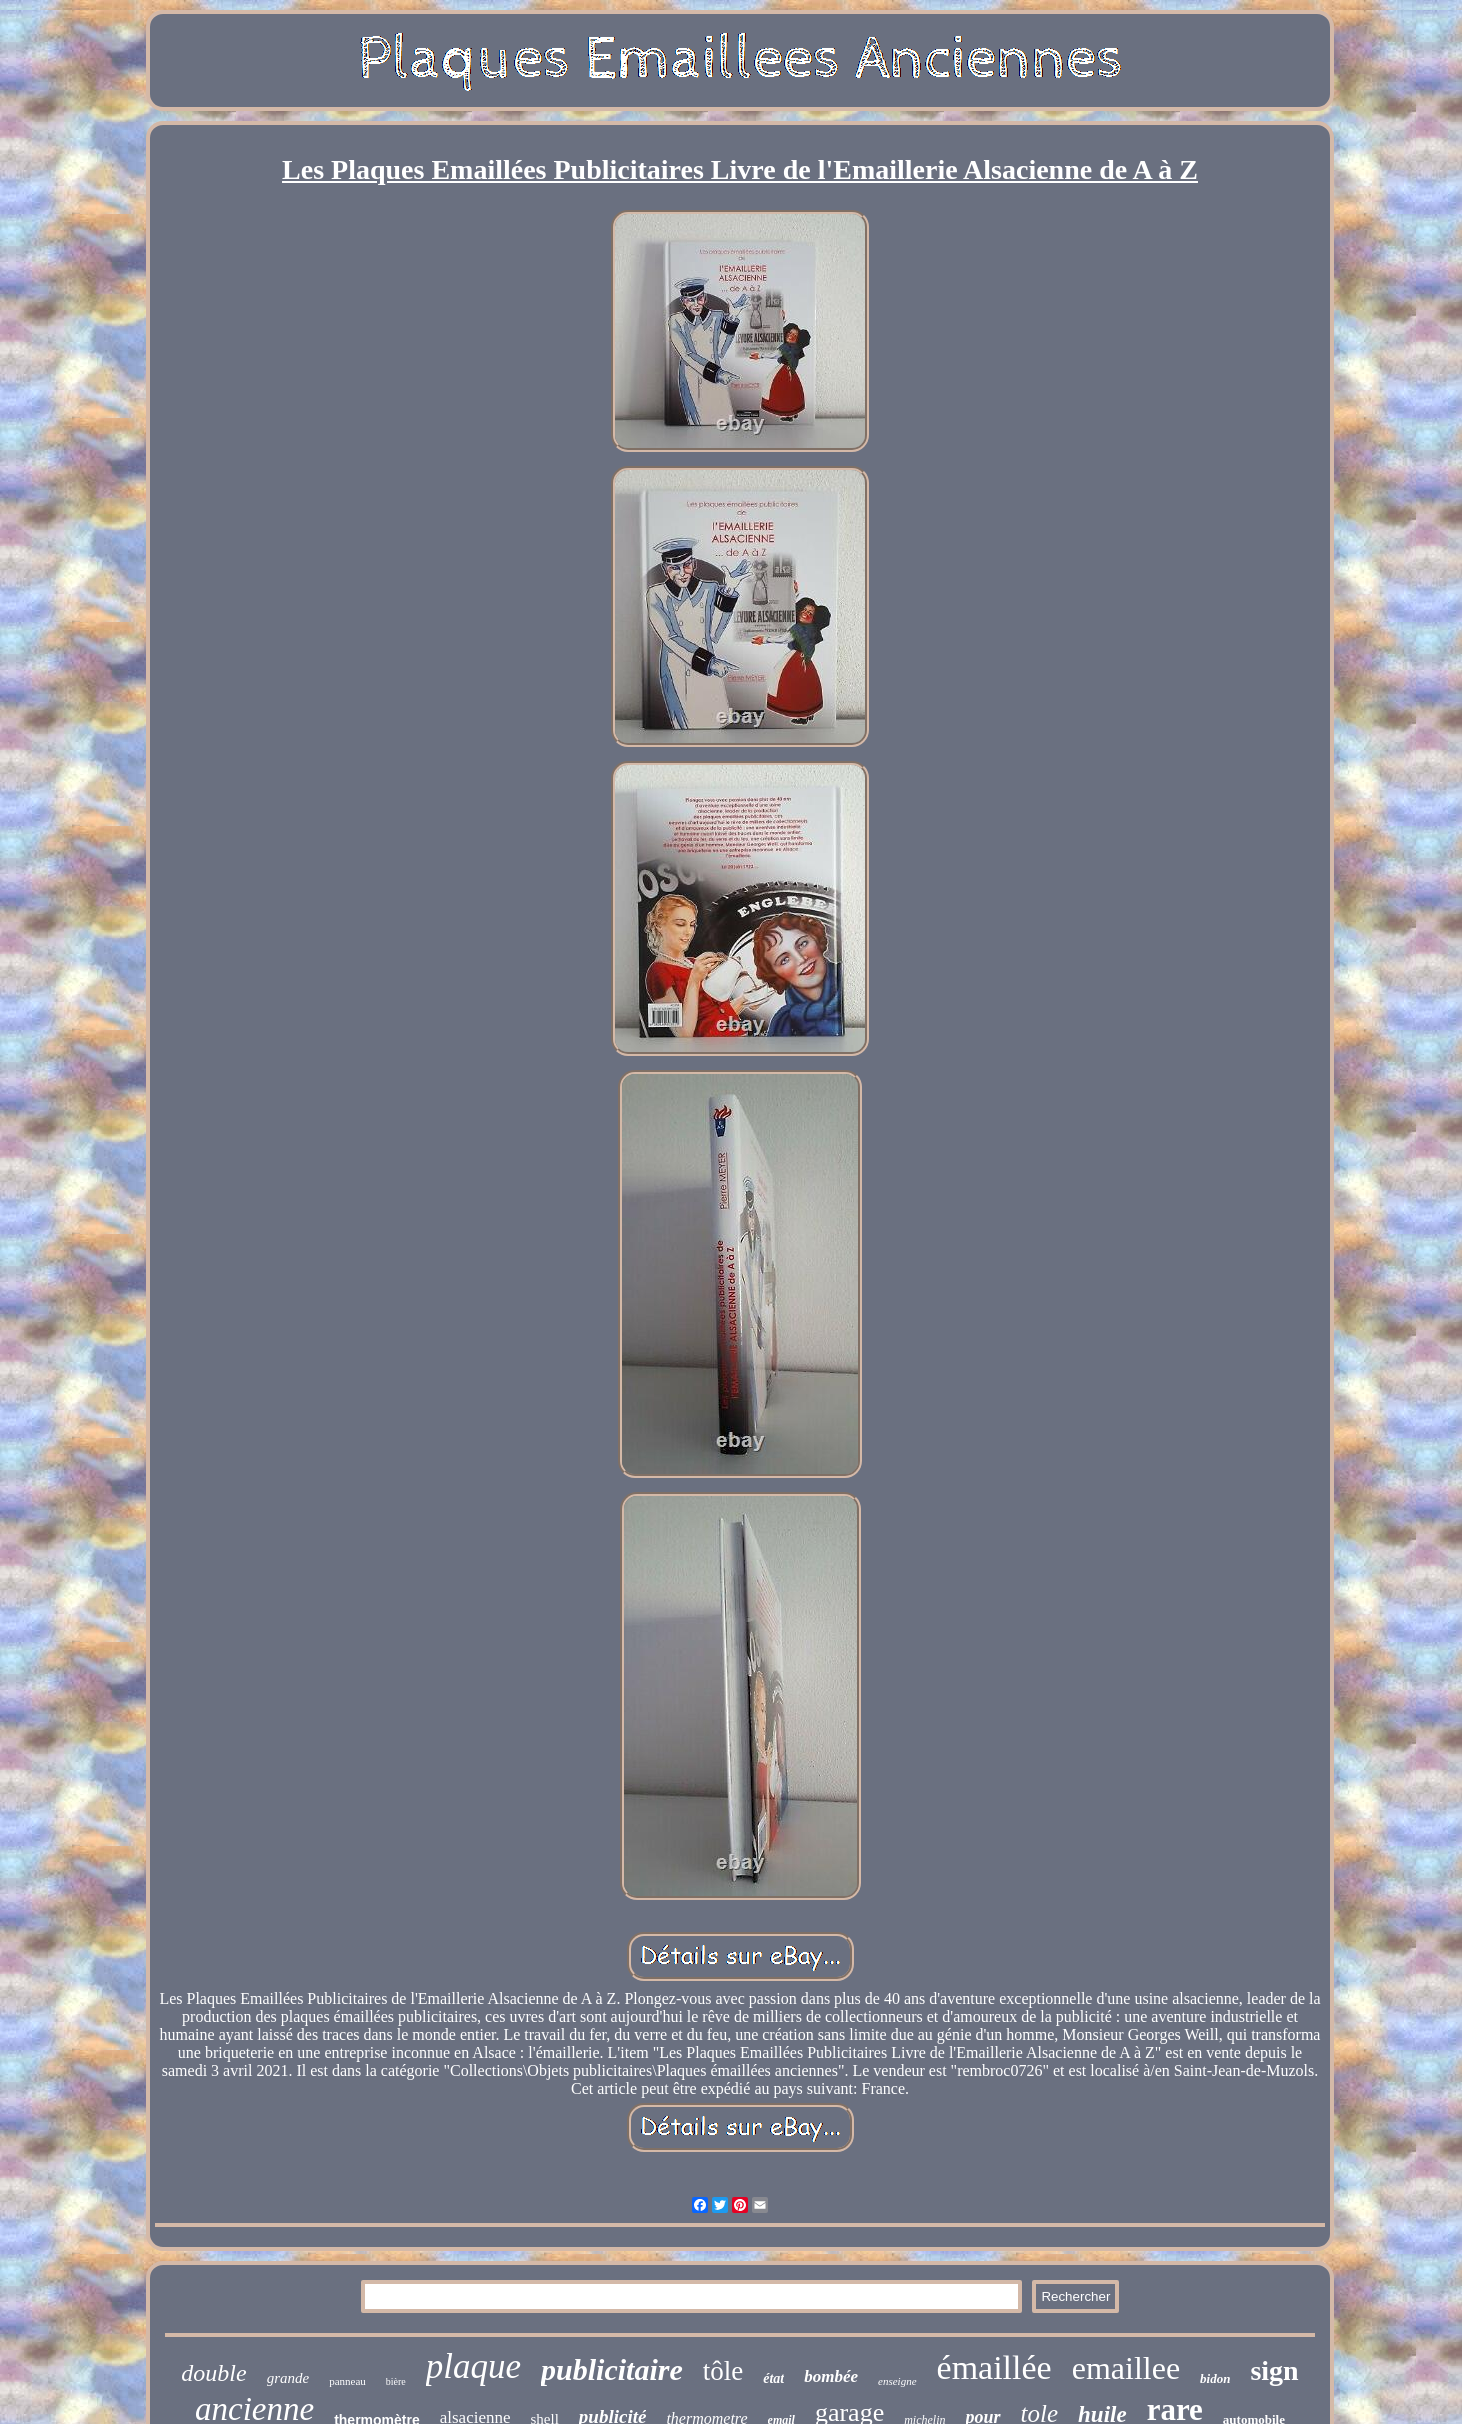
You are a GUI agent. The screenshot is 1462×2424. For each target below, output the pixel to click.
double (213, 2373)
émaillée (994, 2367)
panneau (347, 2381)
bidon (1215, 2378)
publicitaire (612, 2369)
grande (288, 2378)
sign (1274, 2370)
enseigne (897, 2381)
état (773, 2378)
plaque (473, 2366)
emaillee (1126, 2368)
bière (396, 2381)
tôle (723, 2371)
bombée (831, 2376)
